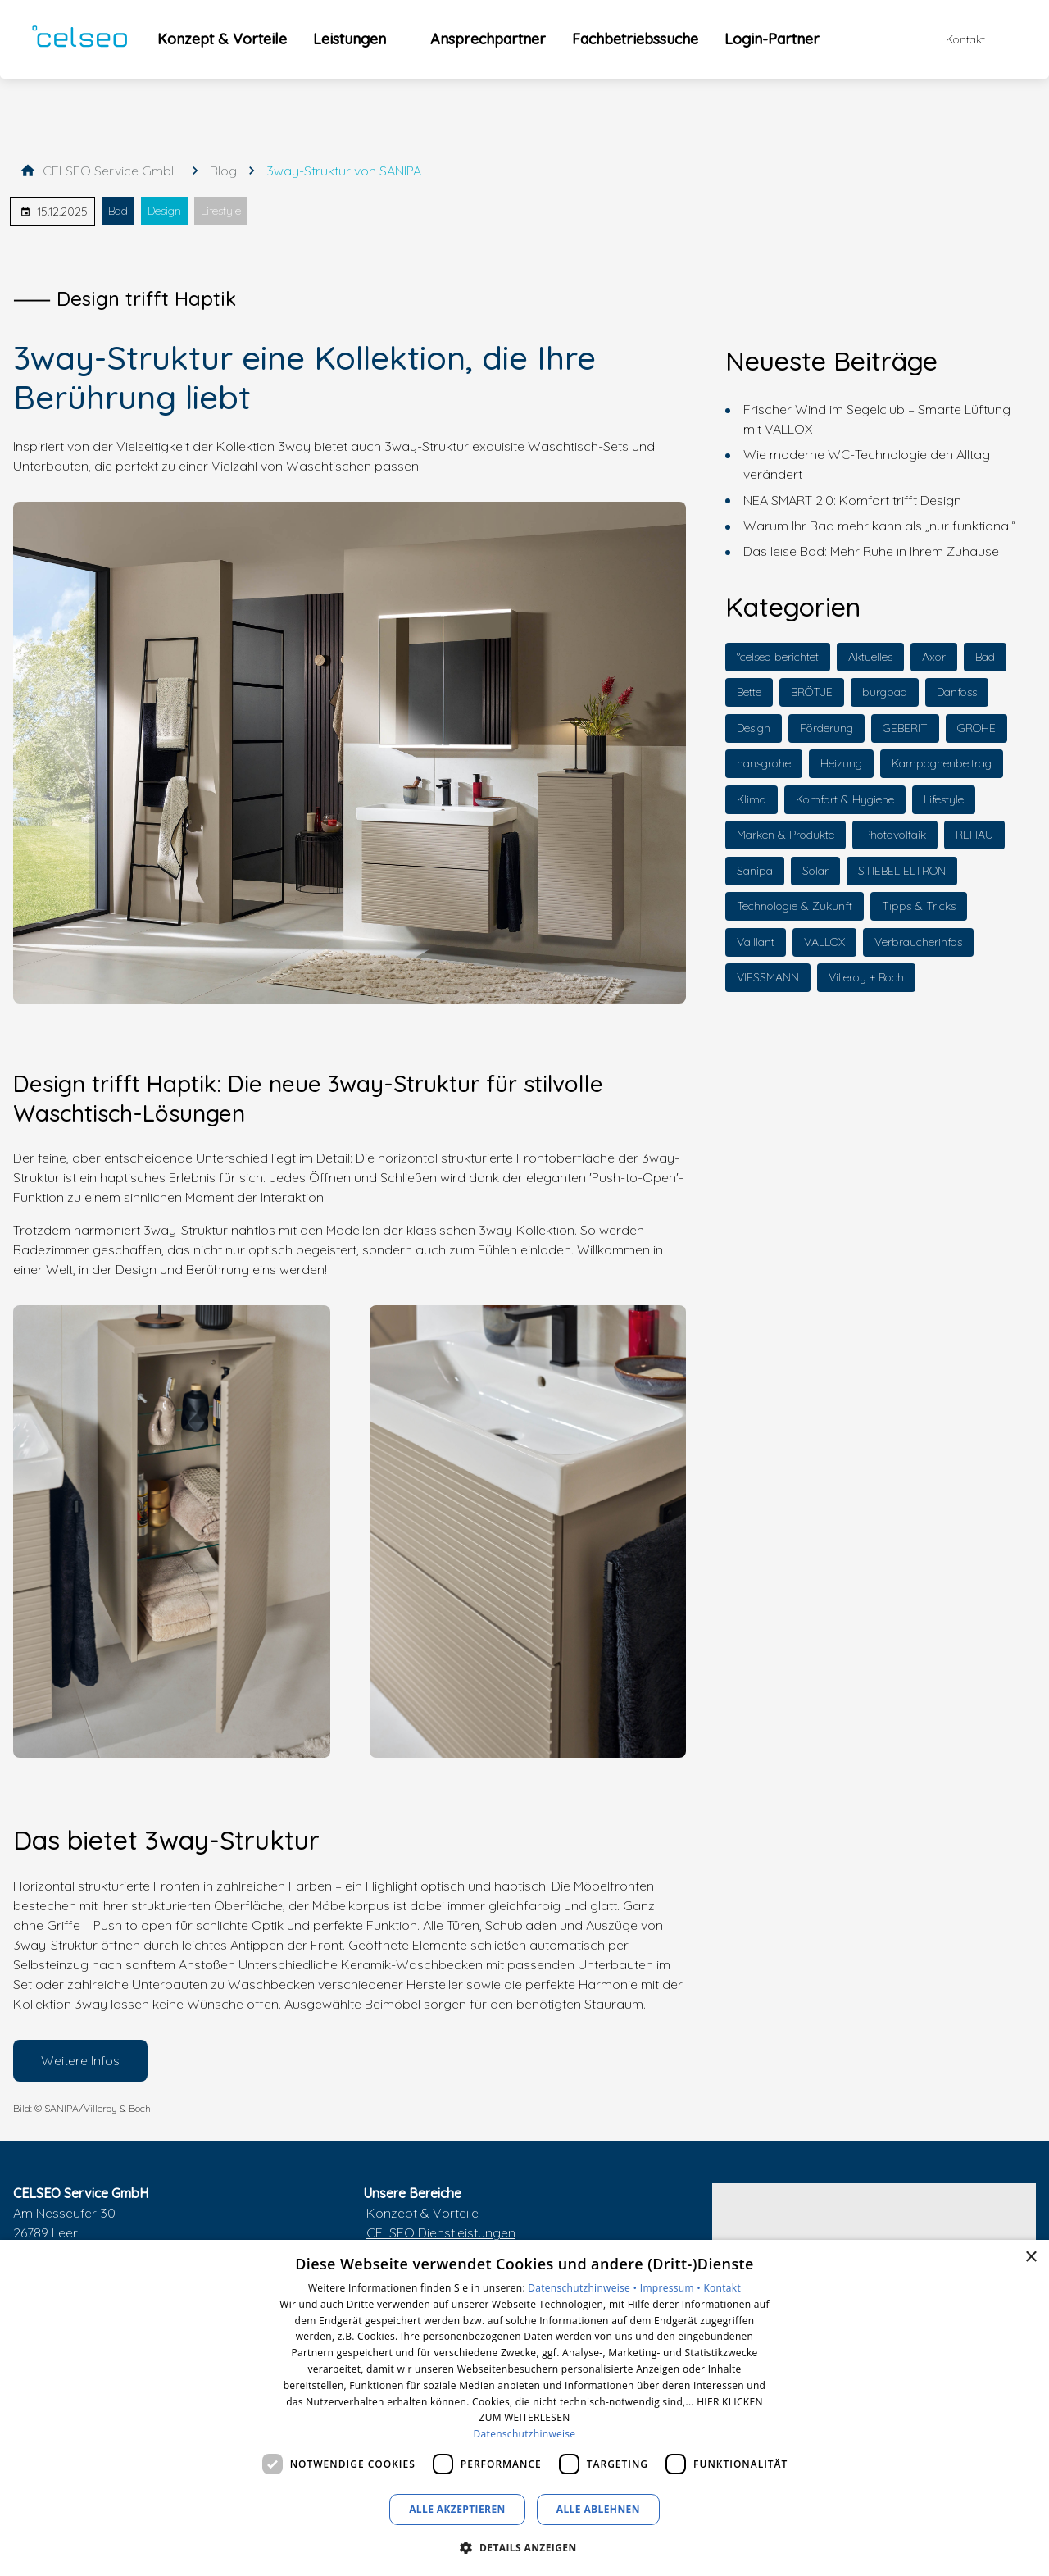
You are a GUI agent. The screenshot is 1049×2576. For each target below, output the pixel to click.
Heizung (841, 763)
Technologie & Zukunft (794, 906)
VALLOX (824, 942)
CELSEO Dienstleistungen (440, 2232)
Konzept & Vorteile (422, 2213)
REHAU (974, 834)
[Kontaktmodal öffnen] (954, 39)
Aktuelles (870, 656)
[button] (524, 2546)
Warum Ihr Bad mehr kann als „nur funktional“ (879, 525)
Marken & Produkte (785, 834)
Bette (749, 692)
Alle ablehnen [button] (598, 2509)
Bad (118, 210)
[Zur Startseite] (78, 39)
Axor (934, 656)
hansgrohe (764, 763)
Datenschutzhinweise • (583, 2288)
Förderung (826, 728)
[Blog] (223, 170)
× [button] (1030, 2257)
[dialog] (524, 2408)
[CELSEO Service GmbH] (111, 170)
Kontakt (722, 2288)
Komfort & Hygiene (845, 799)
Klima (751, 799)
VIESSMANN (768, 977)
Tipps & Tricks (919, 906)
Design (164, 210)
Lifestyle (221, 210)
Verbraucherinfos (918, 942)
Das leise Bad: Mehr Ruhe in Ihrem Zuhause (871, 551)
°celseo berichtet (778, 656)
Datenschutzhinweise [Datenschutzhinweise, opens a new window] (525, 2434)
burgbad (884, 692)
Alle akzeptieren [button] (457, 2509)
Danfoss (957, 692)
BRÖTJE (812, 692)
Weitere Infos (80, 2060)
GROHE (976, 728)
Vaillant (755, 942)
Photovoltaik (895, 834)
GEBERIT (905, 728)
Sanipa (755, 870)
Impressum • (672, 2288)
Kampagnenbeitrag (942, 763)
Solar (815, 870)
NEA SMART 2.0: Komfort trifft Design (852, 500)
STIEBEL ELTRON (902, 870)
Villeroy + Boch (866, 977)
